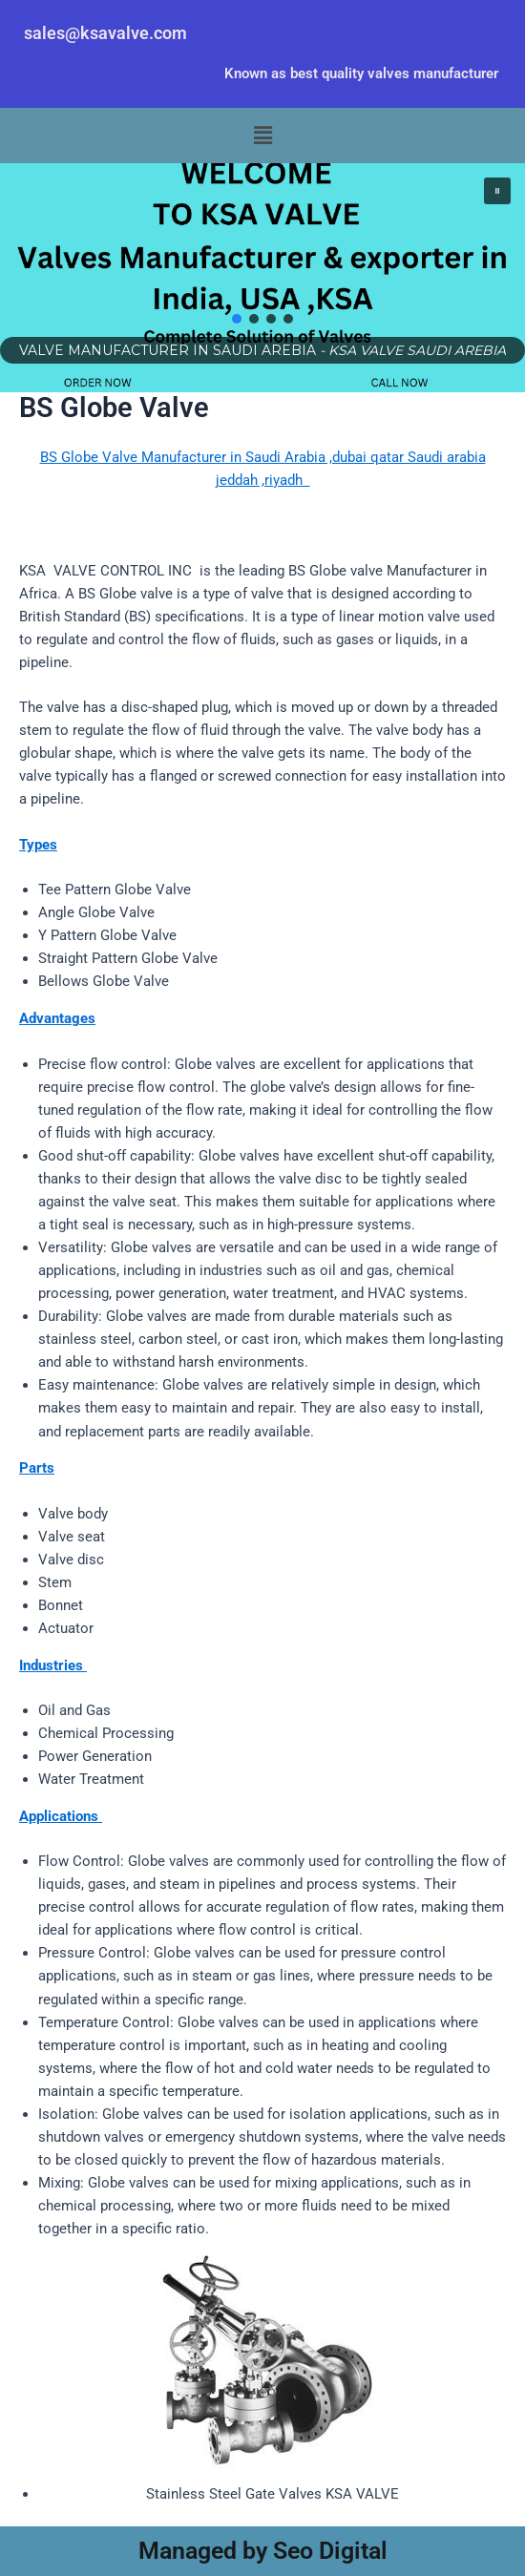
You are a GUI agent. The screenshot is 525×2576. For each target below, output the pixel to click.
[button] (262, 135)
